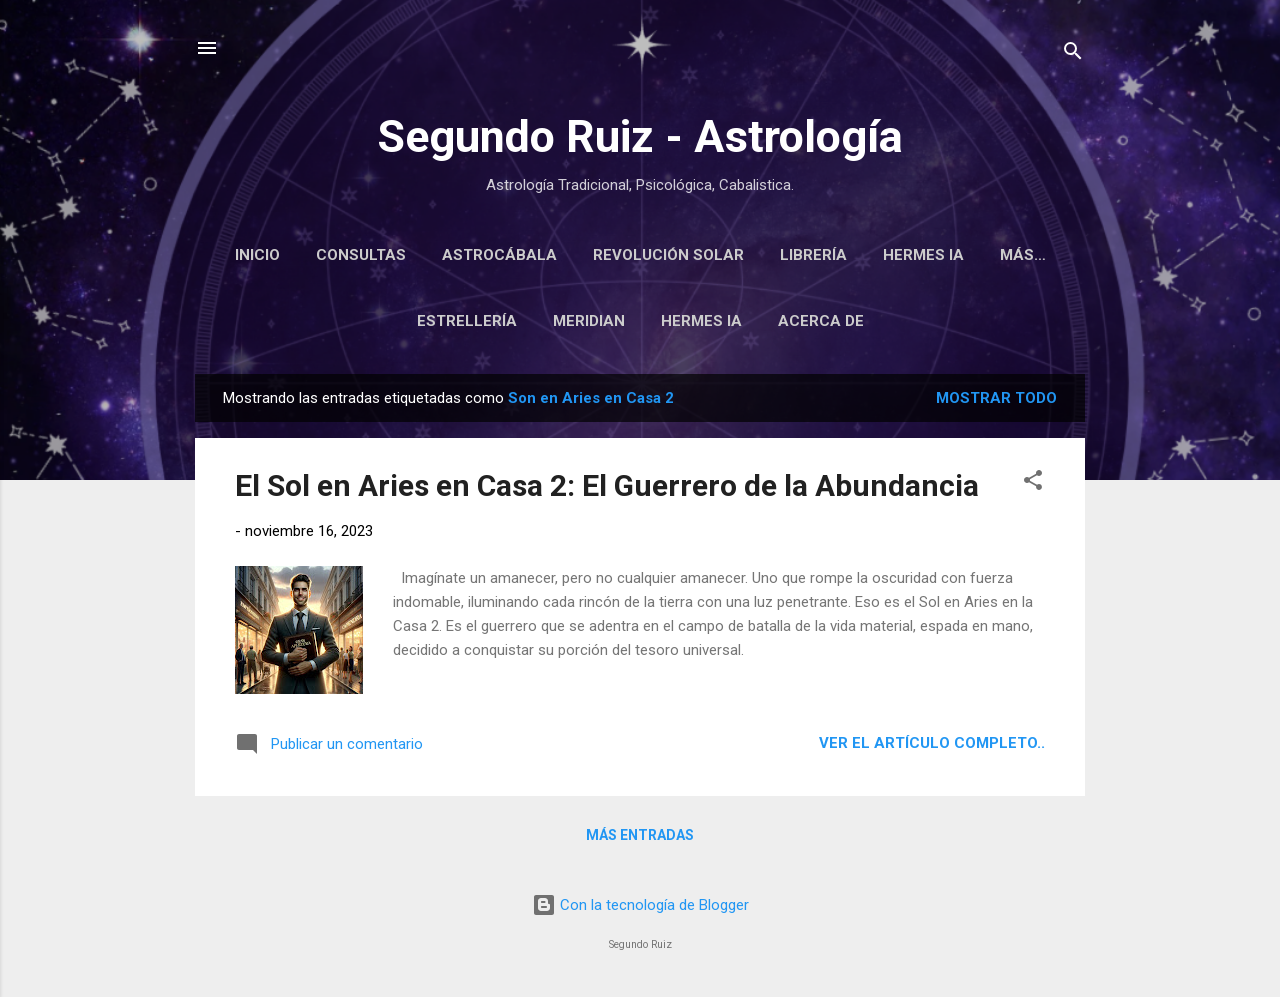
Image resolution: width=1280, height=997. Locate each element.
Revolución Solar (709, 255)
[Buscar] (1073, 54)
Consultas (402, 255)
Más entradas (640, 839)
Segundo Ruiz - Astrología (640, 136)
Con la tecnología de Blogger (640, 905)
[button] (1033, 487)
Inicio (298, 255)
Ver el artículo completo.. (932, 747)
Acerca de (821, 325)
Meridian (589, 325)
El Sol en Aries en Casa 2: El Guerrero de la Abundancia (607, 489)
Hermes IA (964, 255)
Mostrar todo (996, 402)
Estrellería (467, 325)
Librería (854, 255)
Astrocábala (540, 255)
